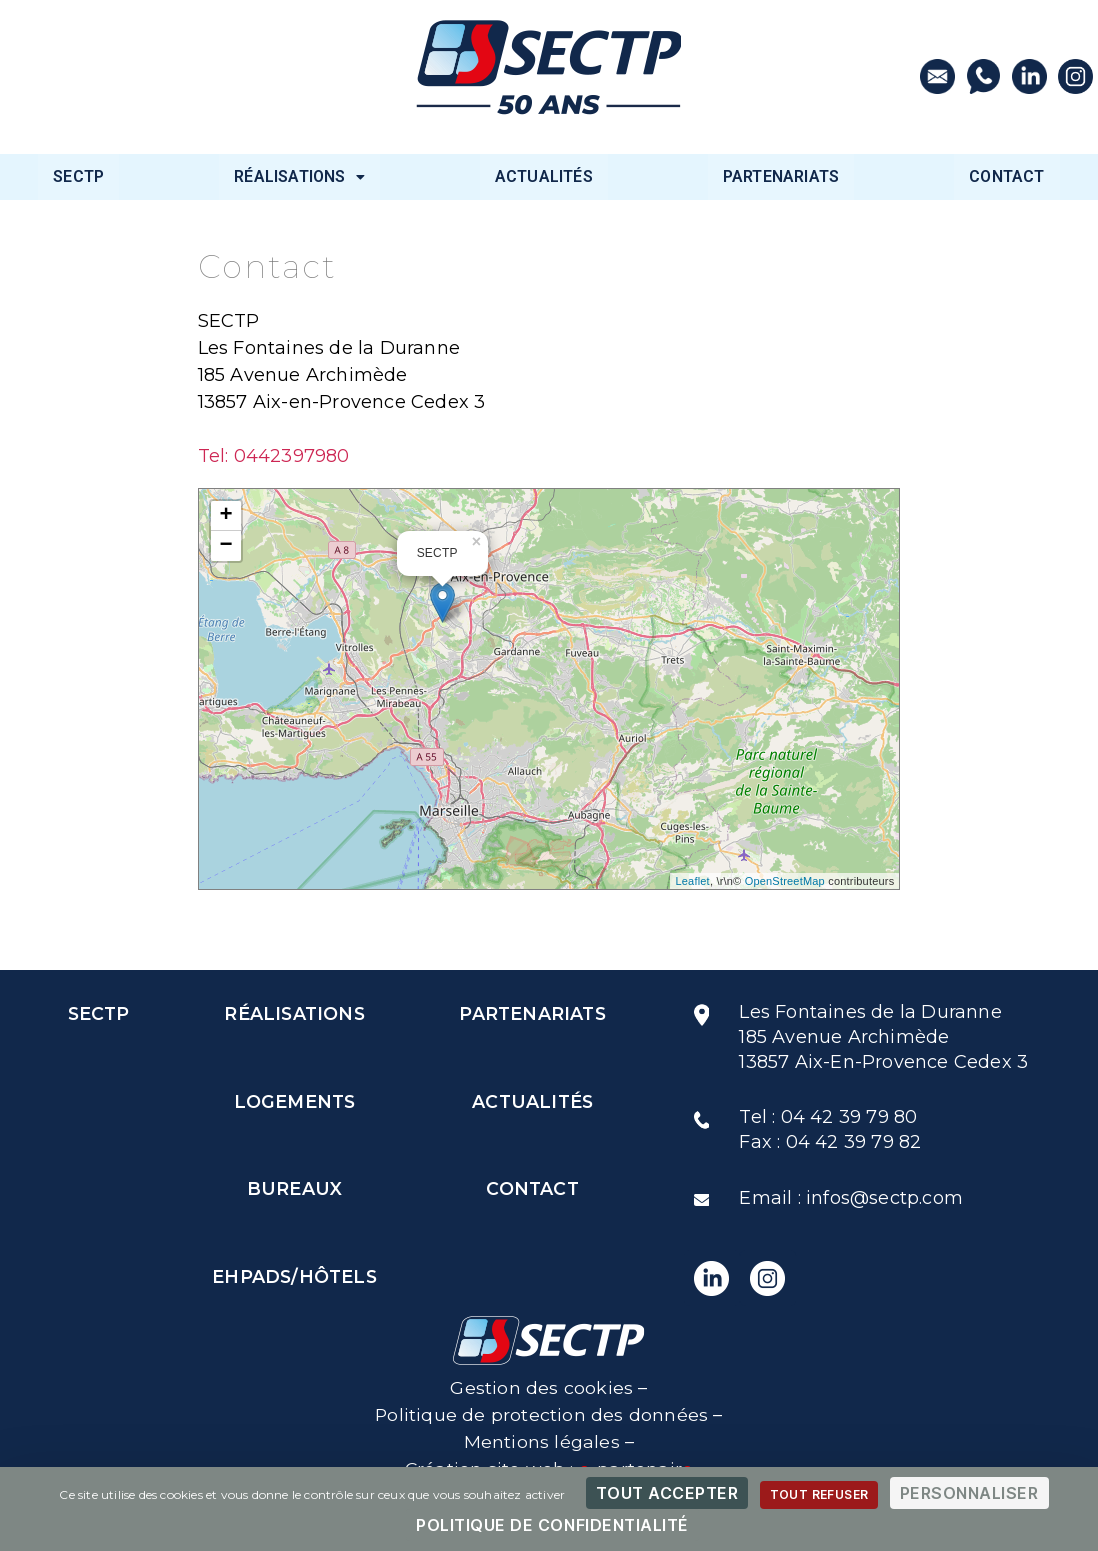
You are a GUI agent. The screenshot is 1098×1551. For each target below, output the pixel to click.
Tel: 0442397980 (274, 456)
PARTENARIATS (781, 176)
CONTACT (1006, 176)
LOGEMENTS (294, 1102)
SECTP (78, 176)
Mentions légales (542, 1442)
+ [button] (225, 516)
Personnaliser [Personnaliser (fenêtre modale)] (969, 1493)
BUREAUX (293, 1190)
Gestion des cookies (541, 1388)
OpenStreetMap (785, 881)
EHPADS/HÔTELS (294, 1278)
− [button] (225, 546)
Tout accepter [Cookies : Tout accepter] (667, 1493)
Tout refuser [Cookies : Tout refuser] (819, 1494)
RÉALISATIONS (299, 176)
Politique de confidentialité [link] (552, 1525)
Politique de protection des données (542, 1415)
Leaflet (692, 881)
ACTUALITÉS (544, 176)
